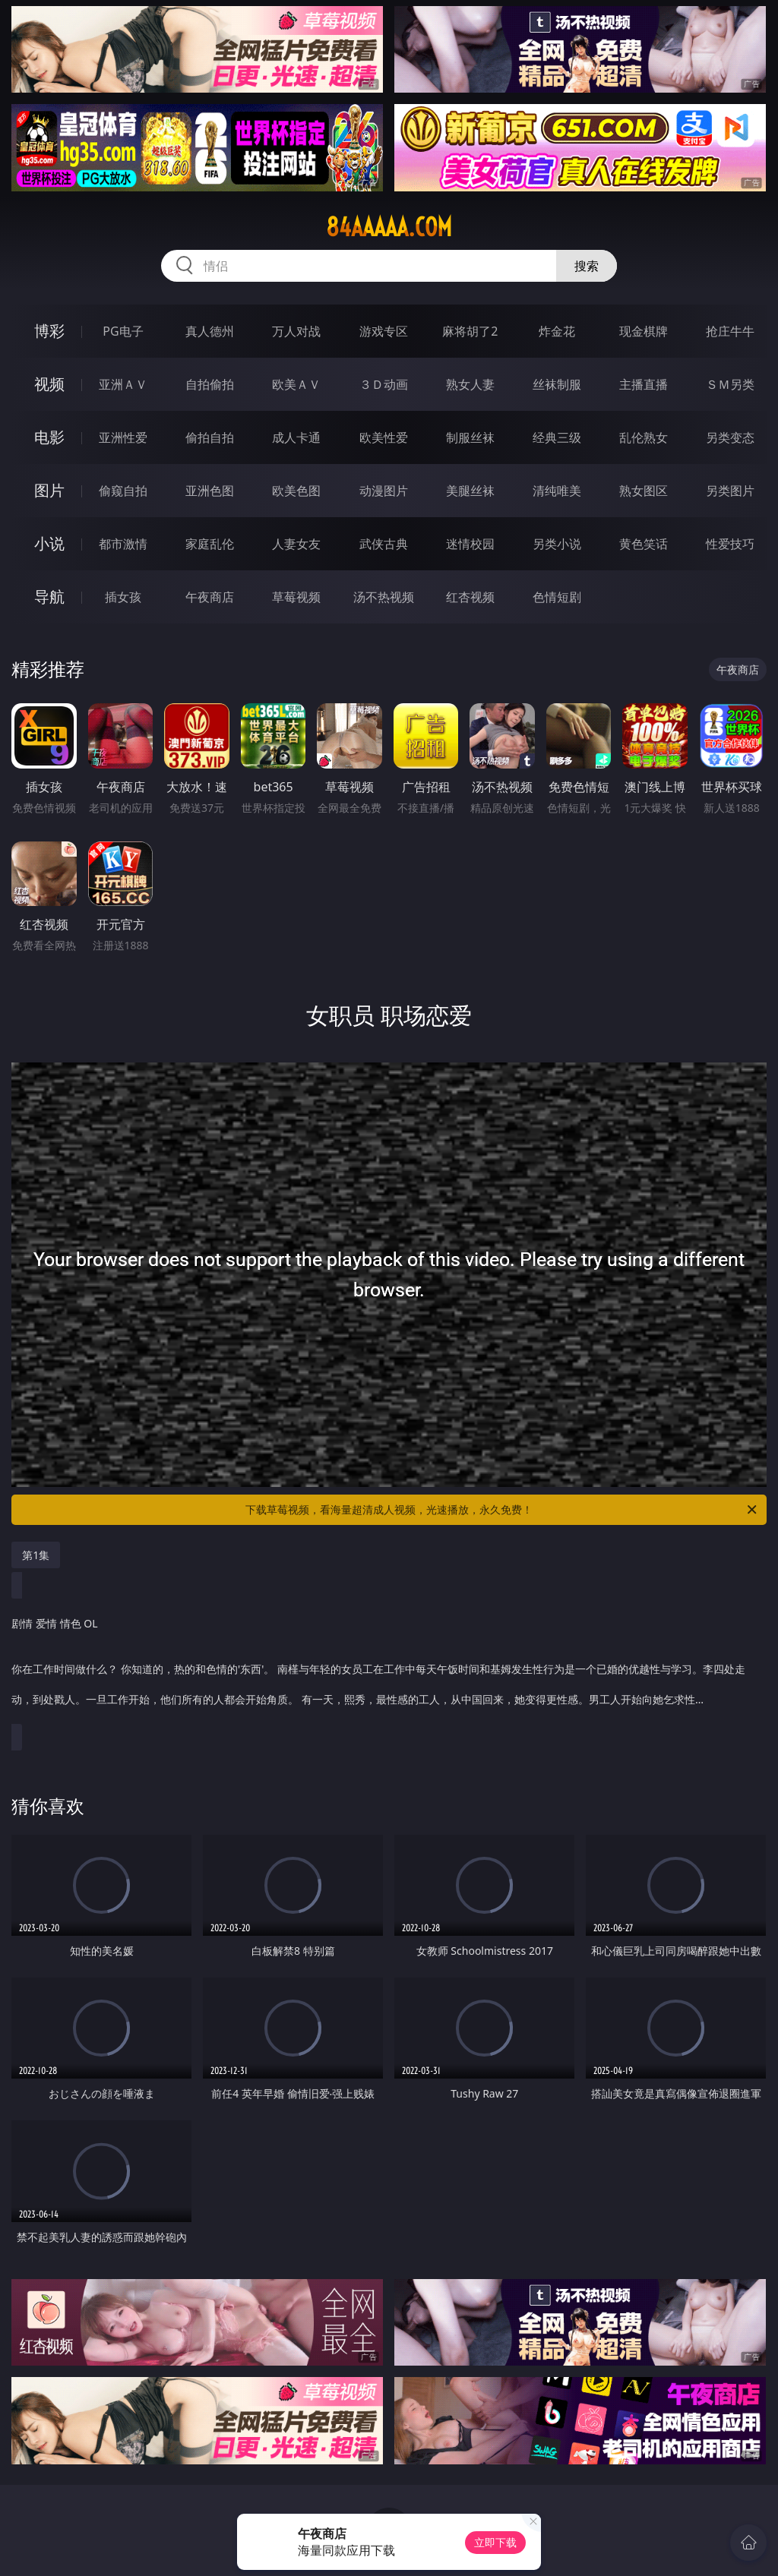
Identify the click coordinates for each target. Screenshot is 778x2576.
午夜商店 (209, 597)
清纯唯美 (557, 490)
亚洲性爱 (123, 437)
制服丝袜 (470, 437)
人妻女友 (296, 543)
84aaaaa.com (389, 227)
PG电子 (123, 331)
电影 (49, 437)
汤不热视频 (383, 597)
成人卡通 (296, 437)
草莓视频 (296, 597)
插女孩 (123, 597)
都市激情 (123, 543)
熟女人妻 (470, 384)
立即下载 (495, 2542)
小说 (49, 543)
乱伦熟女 (643, 437)
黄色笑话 (643, 543)
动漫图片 (383, 490)
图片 (49, 490)
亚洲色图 (209, 490)
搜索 (586, 265)
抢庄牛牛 (730, 331)
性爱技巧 (730, 543)
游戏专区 (383, 331)
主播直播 (643, 384)
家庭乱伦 (209, 543)
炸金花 (557, 331)
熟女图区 (643, 490)
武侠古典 (383, 543)
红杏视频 (470, 597)
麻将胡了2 (470, 331)
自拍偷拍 (209, 384)
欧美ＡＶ (296, 384)
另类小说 (557, 543)
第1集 (35, 1555)
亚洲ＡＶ (123, 384)
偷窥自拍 (123, 490)
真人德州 (209, 331)
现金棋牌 (643, 331)
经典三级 (557, 437)
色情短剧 (557, 597)
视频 (49, 384)
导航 (49, 596)
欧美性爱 (383, 437)
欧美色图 (296, 490)
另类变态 (730, 437)
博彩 (49, 330)
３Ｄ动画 (383, 384)
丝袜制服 (557, 384)
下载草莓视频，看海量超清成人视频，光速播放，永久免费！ (502, 1510)
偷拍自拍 (209, 437)
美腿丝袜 (470, 490)
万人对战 (296, 331)
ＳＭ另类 (730, 384)
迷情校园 (470, 543)
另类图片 (730, 490)
